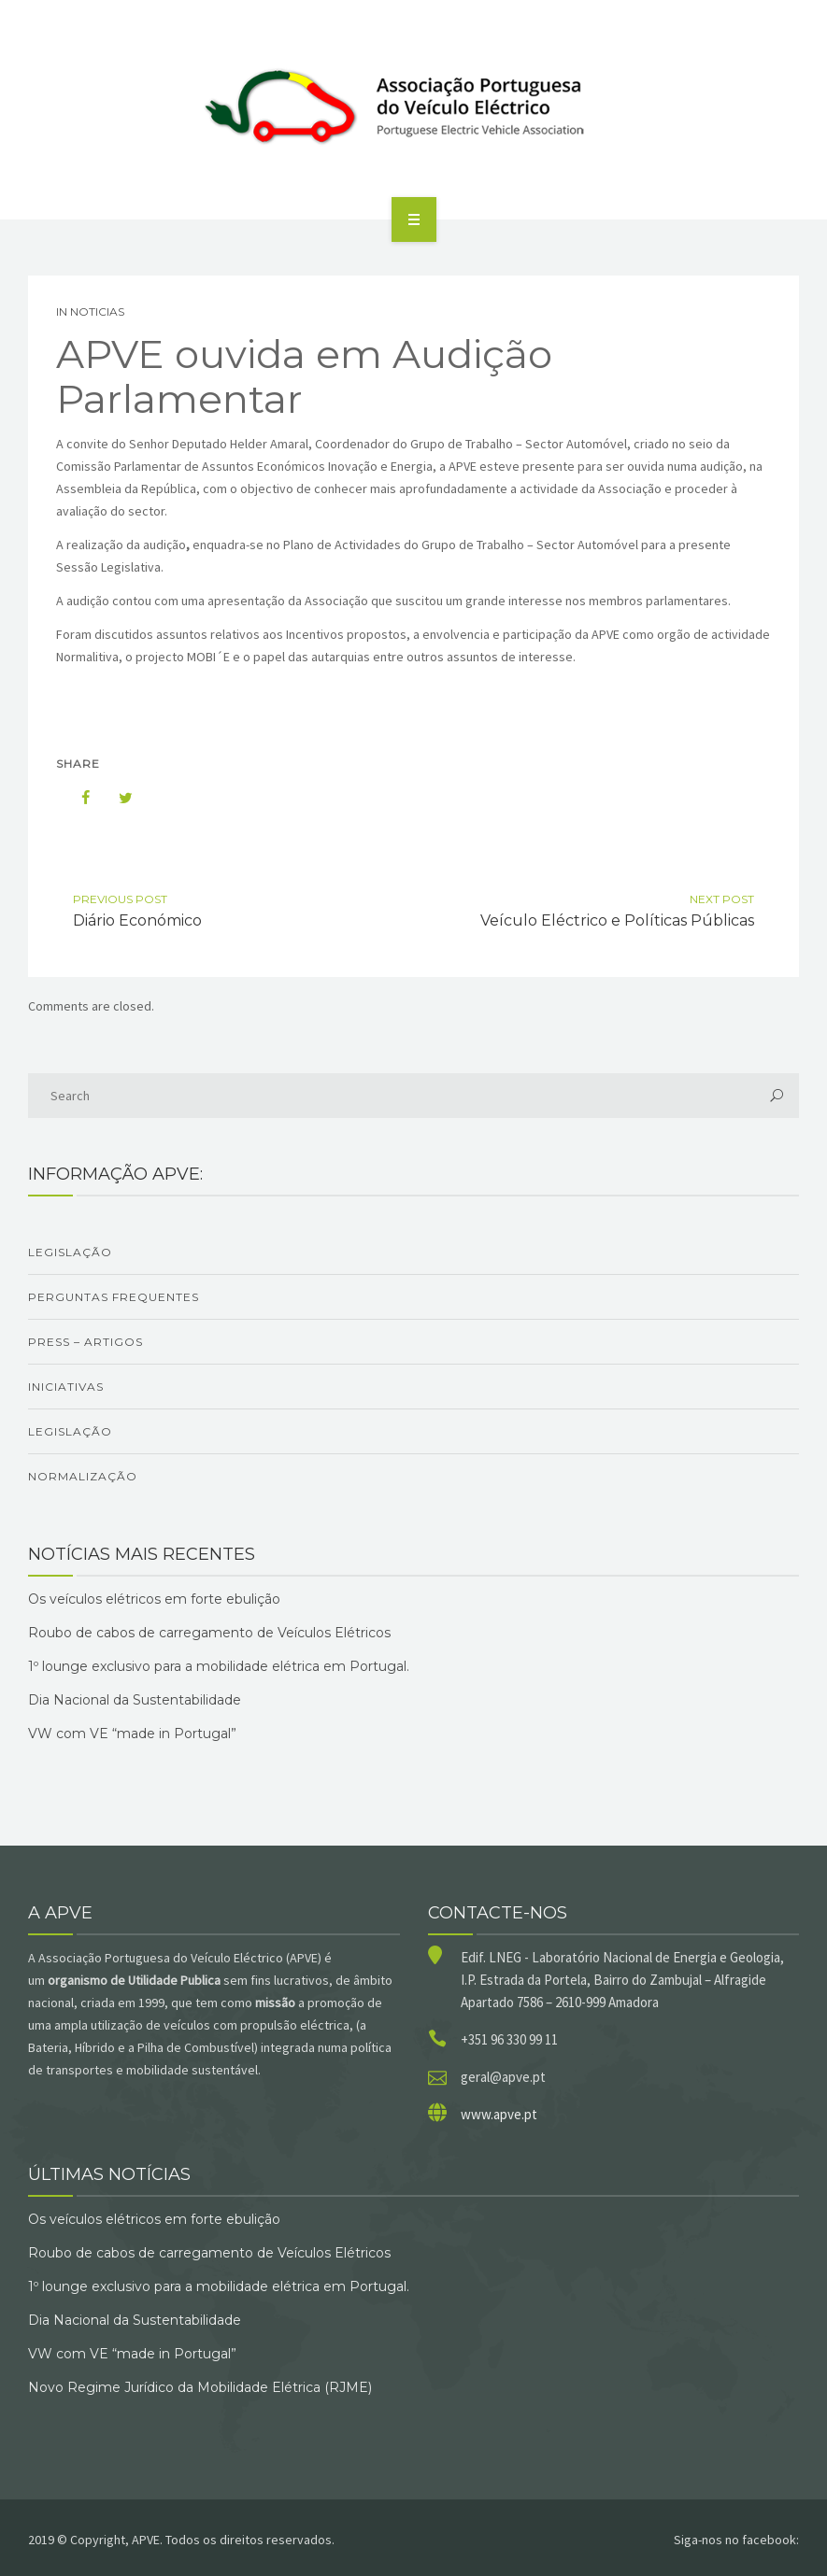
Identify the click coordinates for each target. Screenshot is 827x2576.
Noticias (97, 311)
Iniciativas (66, 1387)
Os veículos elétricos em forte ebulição (154, 1599)
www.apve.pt (499, 2114)
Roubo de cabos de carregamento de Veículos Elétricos (209, 1632)
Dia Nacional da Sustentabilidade (134, 1699)
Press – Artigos (85, 1342)
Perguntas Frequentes (113, 1297)
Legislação (70, 1252)
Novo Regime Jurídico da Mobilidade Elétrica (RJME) (200, 2387)
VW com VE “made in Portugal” (132, 1733)
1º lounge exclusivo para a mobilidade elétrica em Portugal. (218, 1666)
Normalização (82, 1476)
